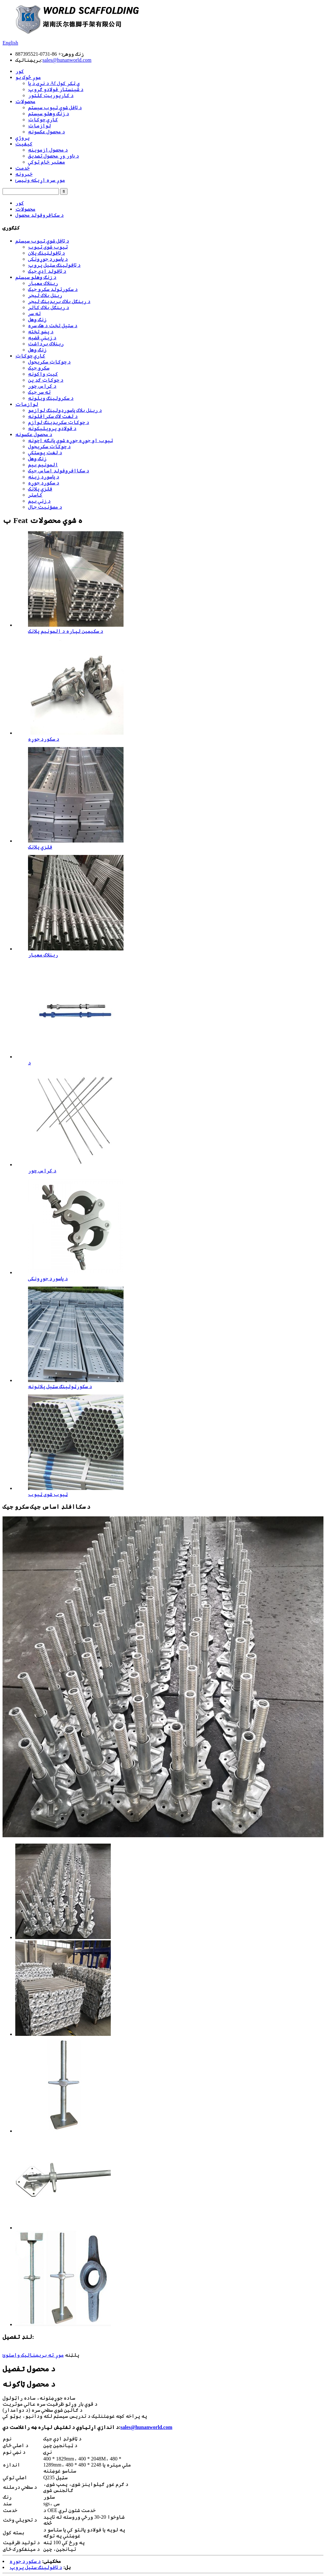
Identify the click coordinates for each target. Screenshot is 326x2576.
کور (19, 71)
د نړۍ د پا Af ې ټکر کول (54, 83)
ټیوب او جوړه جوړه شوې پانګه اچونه (70, 440)
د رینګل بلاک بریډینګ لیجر (59, 301)
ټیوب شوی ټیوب (48, 247)
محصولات (25, 101)
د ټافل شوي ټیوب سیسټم (55, 107)
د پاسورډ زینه (43, 476)
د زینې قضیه (42, 337)
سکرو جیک (38, 368)
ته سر (34, 313)
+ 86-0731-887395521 (38, 54)
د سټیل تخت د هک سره (52, 325)
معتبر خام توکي (46, 162)
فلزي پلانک (40, 488)
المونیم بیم (43, 464)
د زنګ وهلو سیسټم (48, 113)
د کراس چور (42, 386)
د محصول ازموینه (48, 149)
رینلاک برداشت (46, 343)
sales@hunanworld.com (66, 60)
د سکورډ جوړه (43, 482)
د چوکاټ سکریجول (49, 361)
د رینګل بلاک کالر (48, 307)
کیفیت (23, 143)
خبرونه (23, 174)
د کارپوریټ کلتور (51, 95)
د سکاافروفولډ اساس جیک (58, 470)
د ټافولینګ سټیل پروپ (54, 265)
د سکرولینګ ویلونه (51, 398)
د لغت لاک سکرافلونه (53, 416)
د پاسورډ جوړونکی (48, 259)
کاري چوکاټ (43, 119)
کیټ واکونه (43, 374)
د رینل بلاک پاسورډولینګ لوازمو (65, 410)
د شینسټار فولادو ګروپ (55, 89)
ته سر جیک (39, 392)
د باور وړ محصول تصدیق (53, 156)
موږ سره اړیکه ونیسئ (40, 180)
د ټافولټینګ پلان (46, 253)
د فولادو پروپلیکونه (52, 428)
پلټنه (72, 2355)
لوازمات (39, 125)
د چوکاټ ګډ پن (45, 380)
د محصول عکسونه (46, 131)
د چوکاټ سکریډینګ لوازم (58, 422)
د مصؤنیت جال (45, 507)
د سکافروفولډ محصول (39, 215)
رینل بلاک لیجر (45, 295)
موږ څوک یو (28, 77)
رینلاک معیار (43, 283)
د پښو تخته (40, 331)
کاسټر (35, 495)
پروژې (22, 137)
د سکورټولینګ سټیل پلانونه (60, 1386)
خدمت (22, 168)
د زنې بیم (39, 501)
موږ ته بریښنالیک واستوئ (33, 2355)
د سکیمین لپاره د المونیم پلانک (65, 631)
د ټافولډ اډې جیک (47, 271)
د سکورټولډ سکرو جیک (53, 289)
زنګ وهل (37, 319)
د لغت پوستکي (45, 452)
